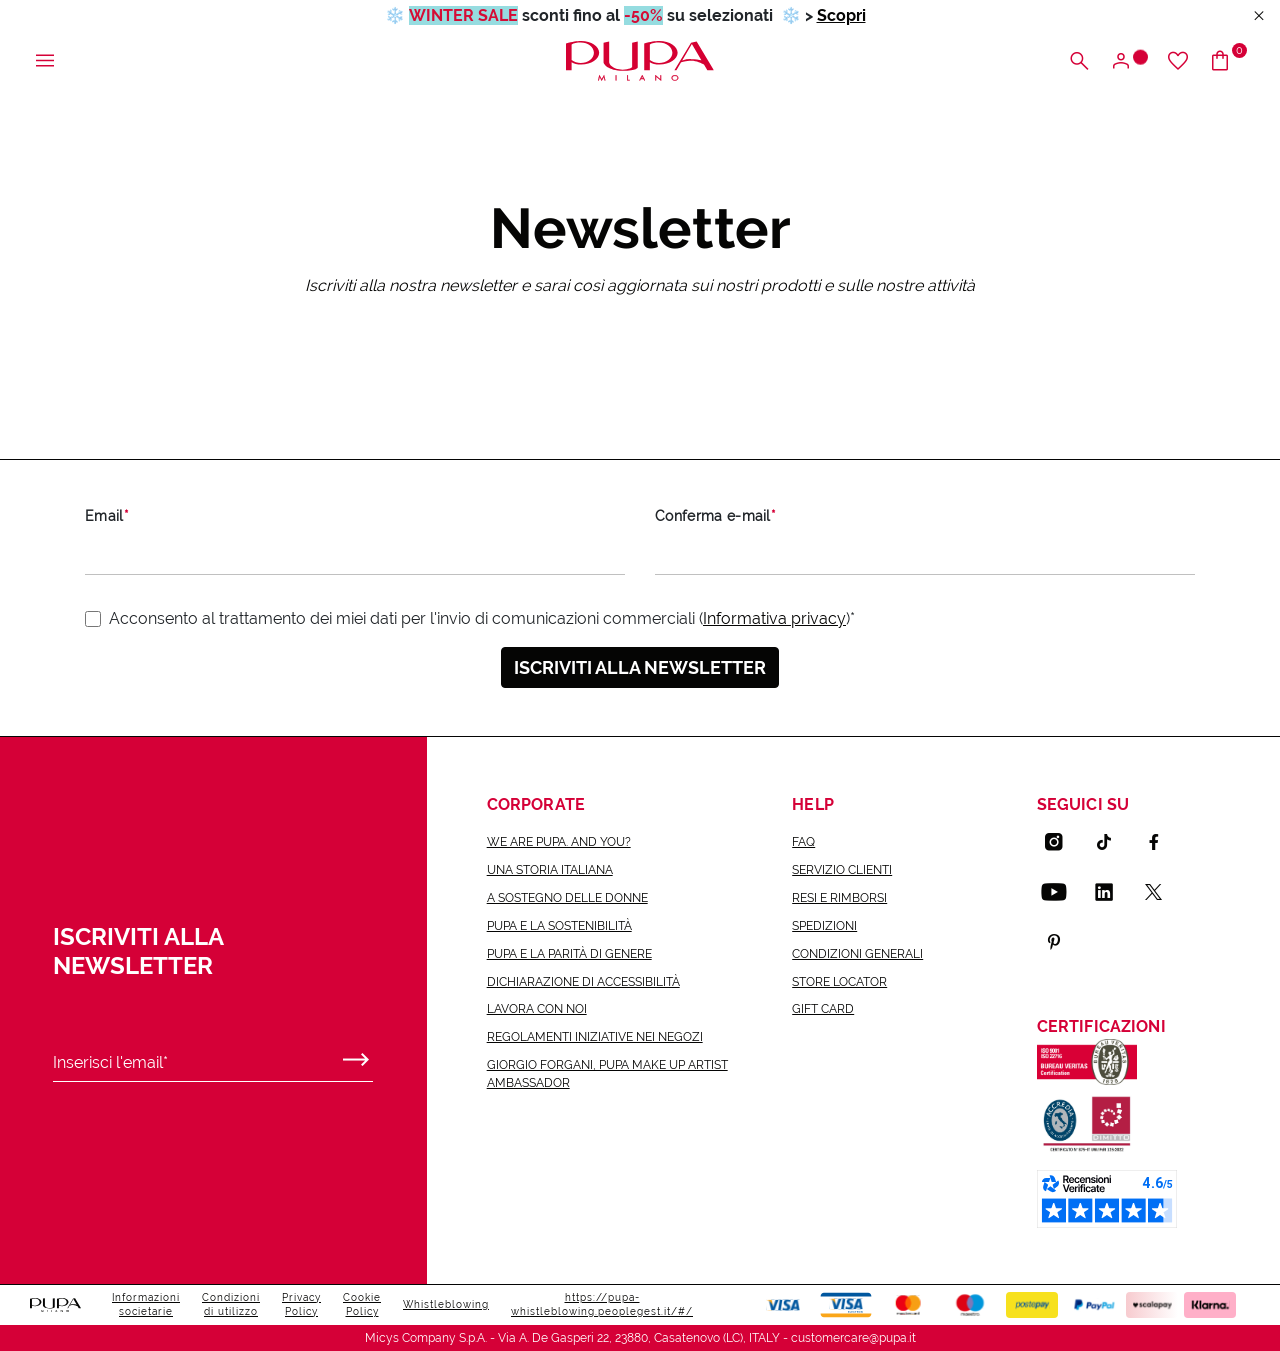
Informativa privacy (774, 618)
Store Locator (839, 982)
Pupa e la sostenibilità (559, 926)
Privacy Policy (301, 1304)
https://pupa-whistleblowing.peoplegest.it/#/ (602, 1304)
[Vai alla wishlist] (1178, 61)
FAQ (803, 842)
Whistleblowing (446, 1304)
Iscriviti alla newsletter (640, 667)
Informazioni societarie (146, 1304)
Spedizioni (824, 926)
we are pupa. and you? (559, 842)
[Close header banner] (1259, 16)
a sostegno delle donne (567, 898)
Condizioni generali (857, 954)
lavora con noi (537, 1009)
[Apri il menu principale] (45, 61)
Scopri (841, 15)
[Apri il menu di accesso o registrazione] (1128, 61)
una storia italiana (550, 870)
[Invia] (356, 1055)
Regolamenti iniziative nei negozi (595, 1037)
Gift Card (823, 1009)
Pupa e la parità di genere (569, 954)
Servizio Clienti (842, 870)
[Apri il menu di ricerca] (1079, 61)
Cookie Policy (362, 1304)
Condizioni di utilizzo (231, 1304)
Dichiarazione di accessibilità (583, 982)
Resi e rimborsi (839, 898)
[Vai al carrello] (1227, 61)
